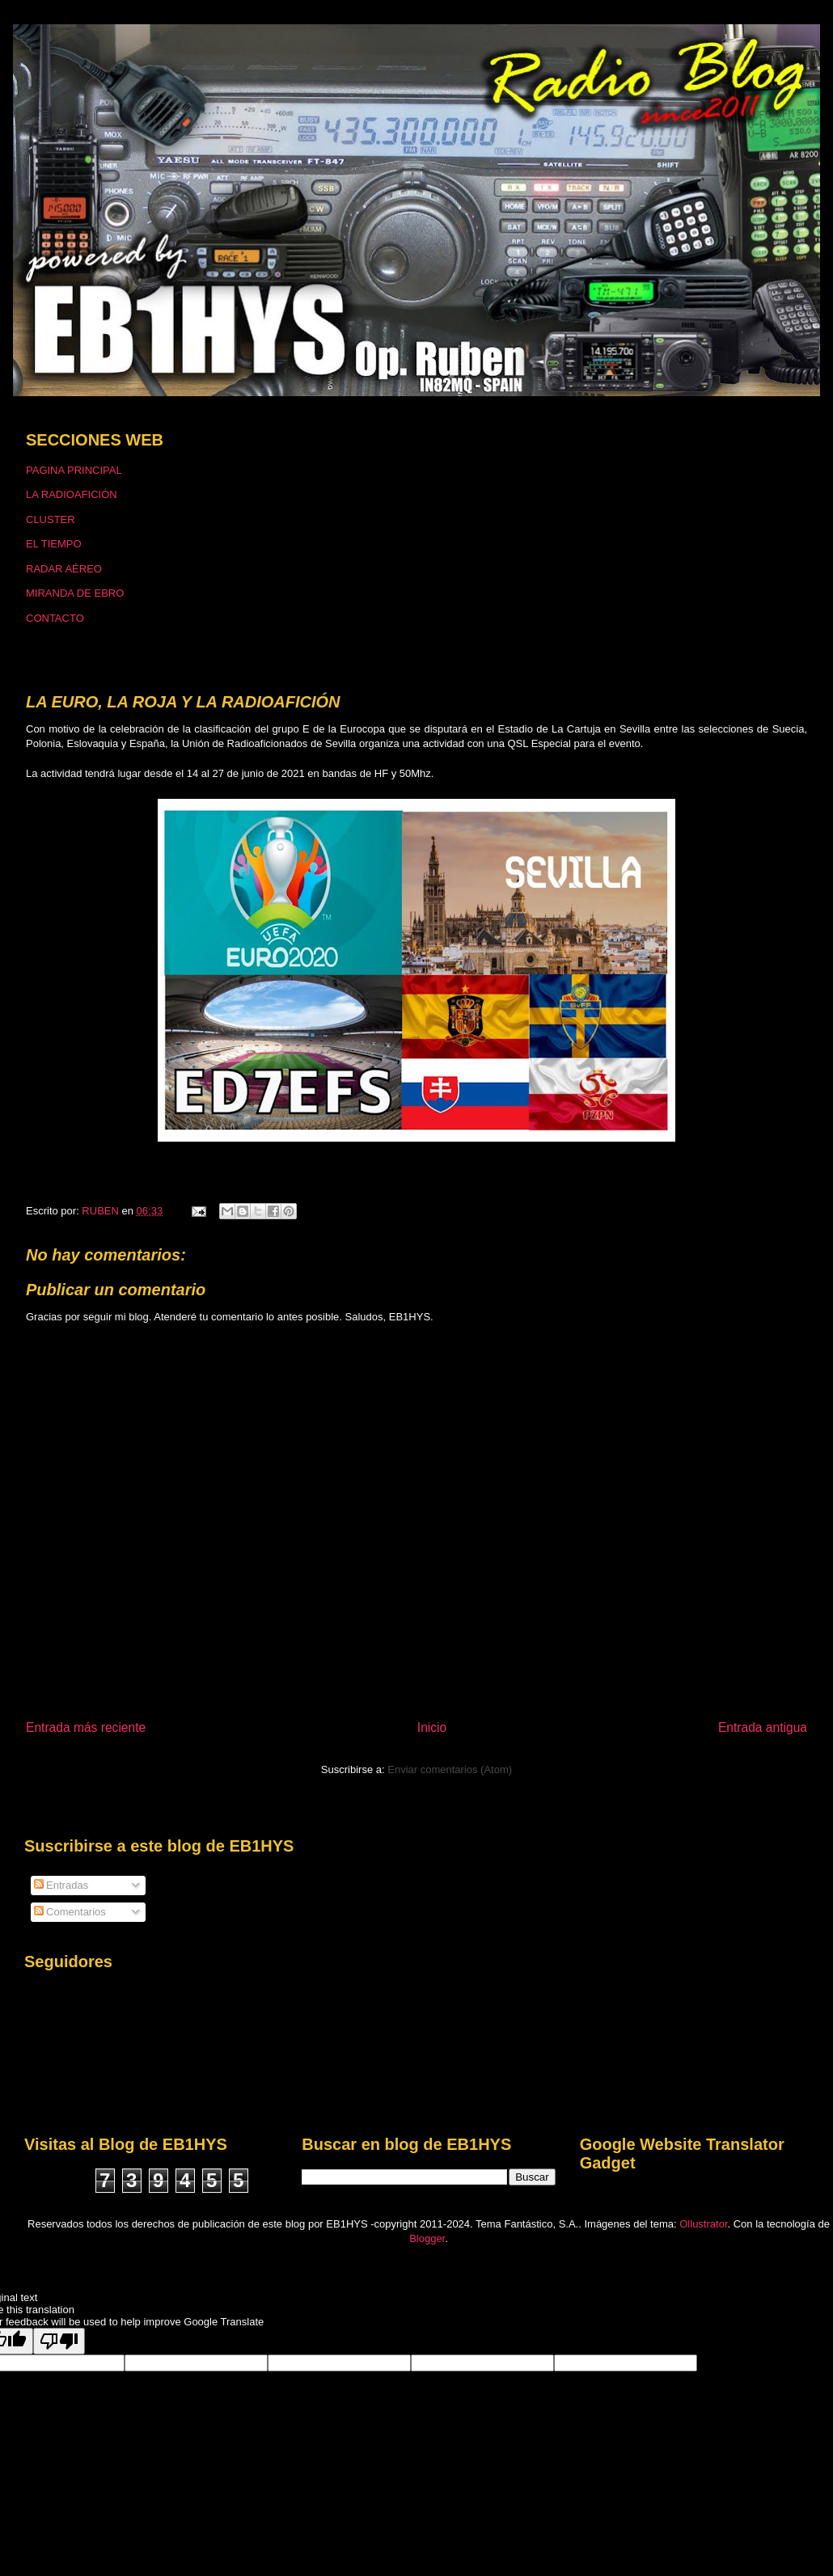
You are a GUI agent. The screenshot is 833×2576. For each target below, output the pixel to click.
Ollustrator (703, 2224)
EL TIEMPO (54, 544)
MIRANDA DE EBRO (75, 593)
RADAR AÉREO (64, 569)
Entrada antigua (762, 1727)
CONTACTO (55, 618)
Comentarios (70, 1912)
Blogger (427, 2238)
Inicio (431, 1727)
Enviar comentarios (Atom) (449, 1769)
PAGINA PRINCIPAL (74, 470)
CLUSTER (50, 519)
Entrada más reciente (86, 1727)
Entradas (61, 1885)
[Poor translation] (59, 2341)
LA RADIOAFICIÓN (71, 494)
